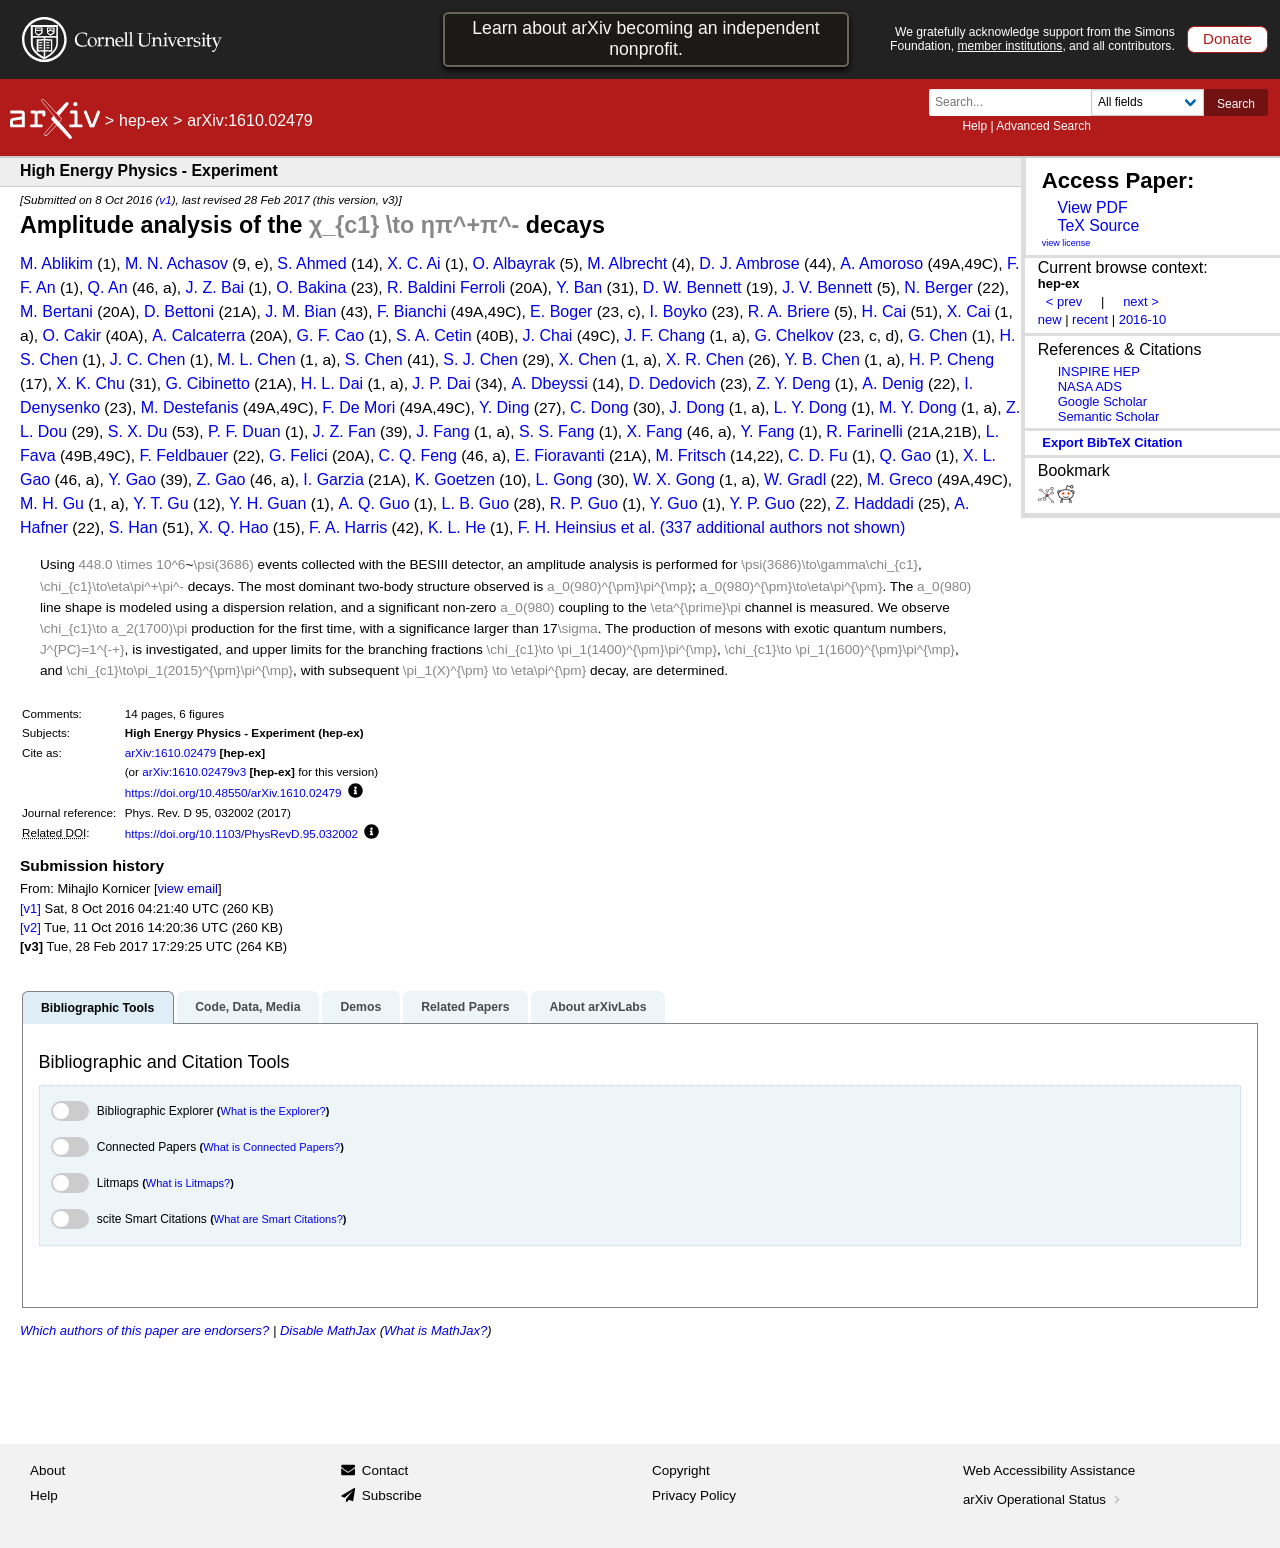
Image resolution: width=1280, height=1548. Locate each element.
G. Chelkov (793, 335)
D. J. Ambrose (749, 263)
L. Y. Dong (810, 407)
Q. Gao (906, 455)
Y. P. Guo (762, 503)
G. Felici (298, 455)
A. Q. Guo (373, 503)
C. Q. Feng (418, 455)
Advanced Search (1043, 126)
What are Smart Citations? (278, 1219)
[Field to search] (1147, 102)
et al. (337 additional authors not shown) (763, 527)
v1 (165, 199)
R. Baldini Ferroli (446, 287)
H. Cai (884, 311)
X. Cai (969, 311)
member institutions (1009, 46)
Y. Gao (132, 479)
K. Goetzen (455, 479)
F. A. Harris (348, 527)
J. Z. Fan (344, 431)
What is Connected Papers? (271, 1147)
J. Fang (442, 431)
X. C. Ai (413, 263)
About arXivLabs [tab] (597, 1007)
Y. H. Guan (267, 503)
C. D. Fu (818, 455)
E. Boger (561, 311)
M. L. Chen (256, 359)
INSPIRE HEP (1099, 371)
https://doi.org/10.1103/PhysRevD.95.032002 (241, 833)
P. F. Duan (244, 431)
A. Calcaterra (198, 335)
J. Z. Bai (214, 287)
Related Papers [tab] (465, 1007)
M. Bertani (56, 311)
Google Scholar (1102, 401)
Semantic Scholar (1109, 416)
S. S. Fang (557, 431)
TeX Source (1098, 225)
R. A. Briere (789, 311)
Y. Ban (579, 287)
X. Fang (654, 431)
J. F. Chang (664, 335)
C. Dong (599, 407)
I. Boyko (678, 311)
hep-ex (143, 120)
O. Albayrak (514, 263)
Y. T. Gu (160, 503)
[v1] (30, 908)
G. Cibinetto (207, 383)
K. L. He (457, 527)
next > (1141, 301)
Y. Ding (504, 407)
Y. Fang (767, 431)
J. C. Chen (148, 359)
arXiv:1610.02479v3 (194, 771)
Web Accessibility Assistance (1049, 1470)
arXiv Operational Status (1043, 1499)
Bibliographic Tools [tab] (97, 1008)
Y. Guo (674, 503)
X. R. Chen (705, 359)
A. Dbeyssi (549, 383)
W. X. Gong (674, 479)
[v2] (30, 927)
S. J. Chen (480, 359)
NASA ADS (1090, 386)
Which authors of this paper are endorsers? (144, 1330)
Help (974, 126)
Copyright (681, 1470)
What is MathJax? (435, 1330)
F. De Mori (358, 407)
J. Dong (696, 407)
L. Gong (563, 479)
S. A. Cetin (434, 335)
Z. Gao (221, 479)
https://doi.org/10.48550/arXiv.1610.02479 (233, 792)
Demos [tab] (360, 1007)
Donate (1227, 38)
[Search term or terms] (1016, 102)
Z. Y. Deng (793, 383)
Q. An (108, 287)
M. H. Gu (52, 503)
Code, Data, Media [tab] (247, 1007)
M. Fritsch (691, 455)
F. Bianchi (411, 311)
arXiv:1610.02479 (171, 752)
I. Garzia (333, 479)
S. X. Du (138, 431)
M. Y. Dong (918, 407)
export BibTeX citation (1112, 442)
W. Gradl (795, 479)
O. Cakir (71, 335)
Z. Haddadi (874, 503)
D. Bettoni (179, 311)
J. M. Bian (300, 311)
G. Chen (938, 335)
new (1050, 319)
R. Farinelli (864, 431)
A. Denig (892, 383)
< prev (1064, 301)
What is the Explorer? (273, 1111)
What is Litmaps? (188, 1183)
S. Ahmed (311, 263)
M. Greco (900, 479)
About (47, 1470)
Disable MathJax (328, 1330)
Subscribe (392, 1495)
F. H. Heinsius (567, 527)
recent (1090, 319)
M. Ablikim (56, 263)
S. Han (133, 527)
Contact (385, 1470)
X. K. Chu (90, 383)
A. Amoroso (881, 263)
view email (187, 888)
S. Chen (374, 359)
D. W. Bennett (692, 287)
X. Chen (588, 359)
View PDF (1092, 207)
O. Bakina (311, 287)
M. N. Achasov (176, 263)
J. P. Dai (441, 383)
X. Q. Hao (233, 527)
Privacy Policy (694, 1495)
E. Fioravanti (560, 455)
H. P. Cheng (951, 359)
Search (1236, 104)
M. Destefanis (190, 407)
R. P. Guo (584, 503)
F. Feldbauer (183, 455)
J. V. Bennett (827, 287)
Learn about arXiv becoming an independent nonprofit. (646, 38)
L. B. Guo (476, 503)
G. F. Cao (330, 335)
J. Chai (548, 335)
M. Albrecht (627, 263)
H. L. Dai (332, 383)
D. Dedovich (671, 383)
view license (1066, 243)
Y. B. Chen (822, 359)
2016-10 (1143, 319)
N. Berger (938, 287)
